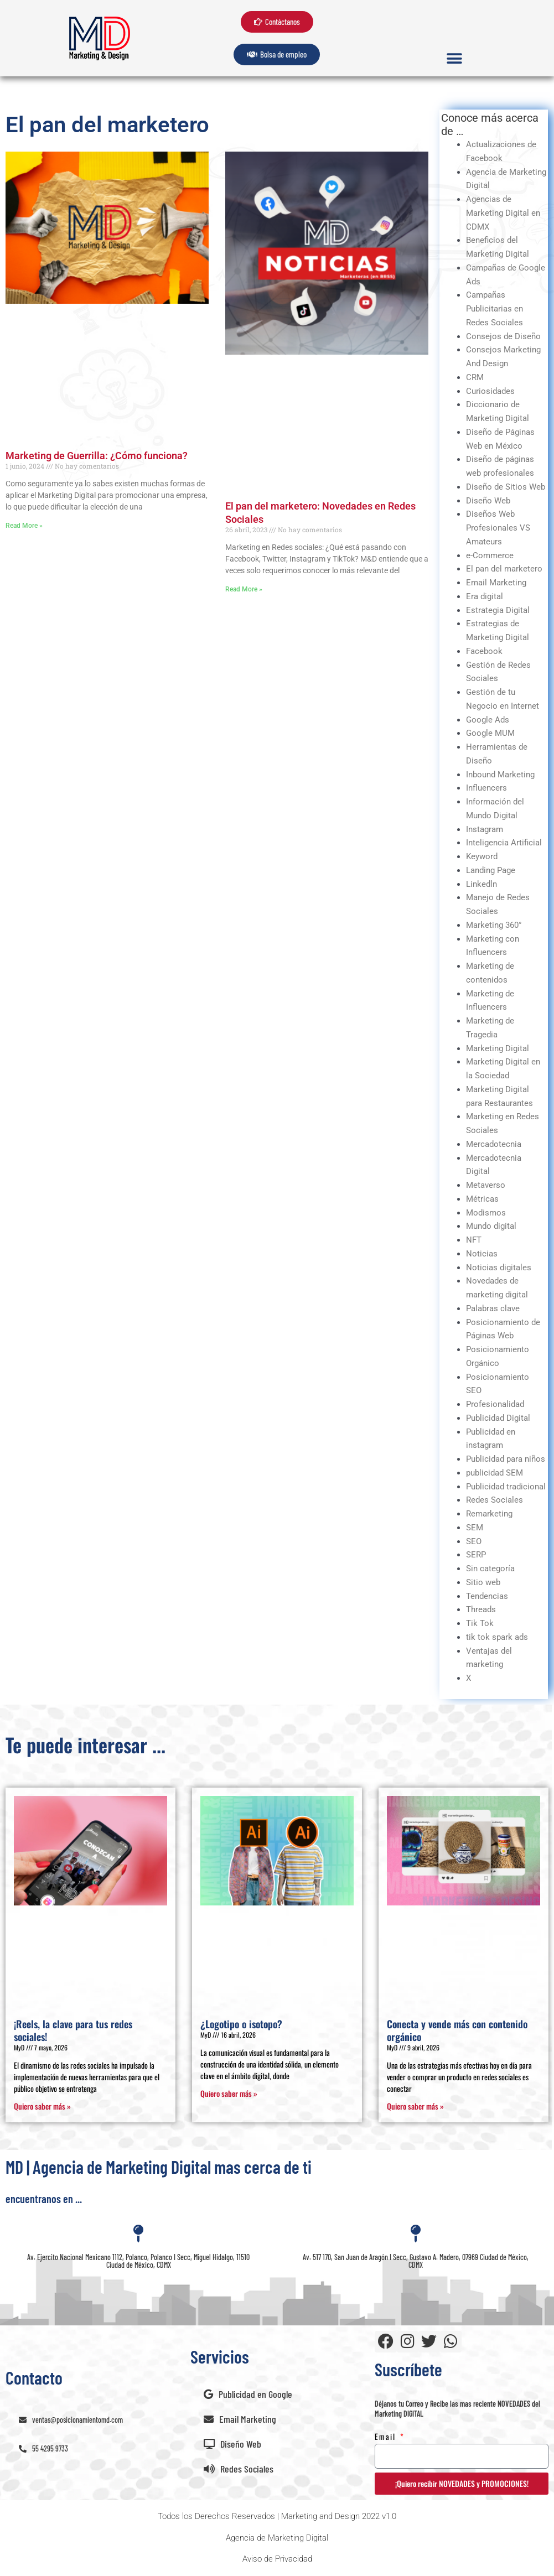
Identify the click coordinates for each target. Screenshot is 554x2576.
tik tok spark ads (497, 1637)
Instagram (484, 829)
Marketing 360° (494, 925)
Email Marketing (496, 583)
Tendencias (487, 1596)
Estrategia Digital (498, 610)
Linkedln (481, 884)
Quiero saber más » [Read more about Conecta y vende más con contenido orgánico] (415, 2106)
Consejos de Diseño (503, 336)
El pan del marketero (504, 569)
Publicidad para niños (505, 1459)
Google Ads (487, 720)
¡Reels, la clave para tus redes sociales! (73, 2030)
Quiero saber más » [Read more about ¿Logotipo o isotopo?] (228, 2093)
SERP (476, 1555)
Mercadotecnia (493, 1144)
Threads (481, 1609)
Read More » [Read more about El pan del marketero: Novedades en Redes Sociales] (243, 589)
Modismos (486, 1213)
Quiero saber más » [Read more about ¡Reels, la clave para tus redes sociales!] (42, 2106)
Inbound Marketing (500, 775)
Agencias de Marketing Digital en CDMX (503, 213)
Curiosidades (490, 391)
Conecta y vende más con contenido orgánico (457, 2030)
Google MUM (490, 733)
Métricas (482, 1199)
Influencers (486, 788)
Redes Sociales (494, 1500)
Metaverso (485, 1185)
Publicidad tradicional (506, 1487)
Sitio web (483, 1582)
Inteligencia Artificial (504, 843)
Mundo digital (491, 1226)
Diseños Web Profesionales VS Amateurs (498, 528)
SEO (473, 1541)
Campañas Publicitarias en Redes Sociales (494, 309)
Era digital (484, 596)
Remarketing (489, 1514)
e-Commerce (490, 555)
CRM (475, 377)
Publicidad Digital (498, 1418)
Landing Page (490, 870)
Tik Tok (480, 1623)
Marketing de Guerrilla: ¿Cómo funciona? (97, 455)
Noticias (482, 1254)
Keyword (482, 856)
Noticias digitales (498, 1268)
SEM (474, 1528)
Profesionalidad (495, 1404)
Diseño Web (488, 501)
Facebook (484, 651)
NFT (473, 1240)
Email (386, 2436)
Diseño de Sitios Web (505, 487)
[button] (454, 58)
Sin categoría (490, 1568)
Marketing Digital (497, 1048)
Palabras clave (493, 1308)
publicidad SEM (494, 1473)
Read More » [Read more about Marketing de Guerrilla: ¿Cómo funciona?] (24, 525)
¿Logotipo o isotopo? (241, 2024)
